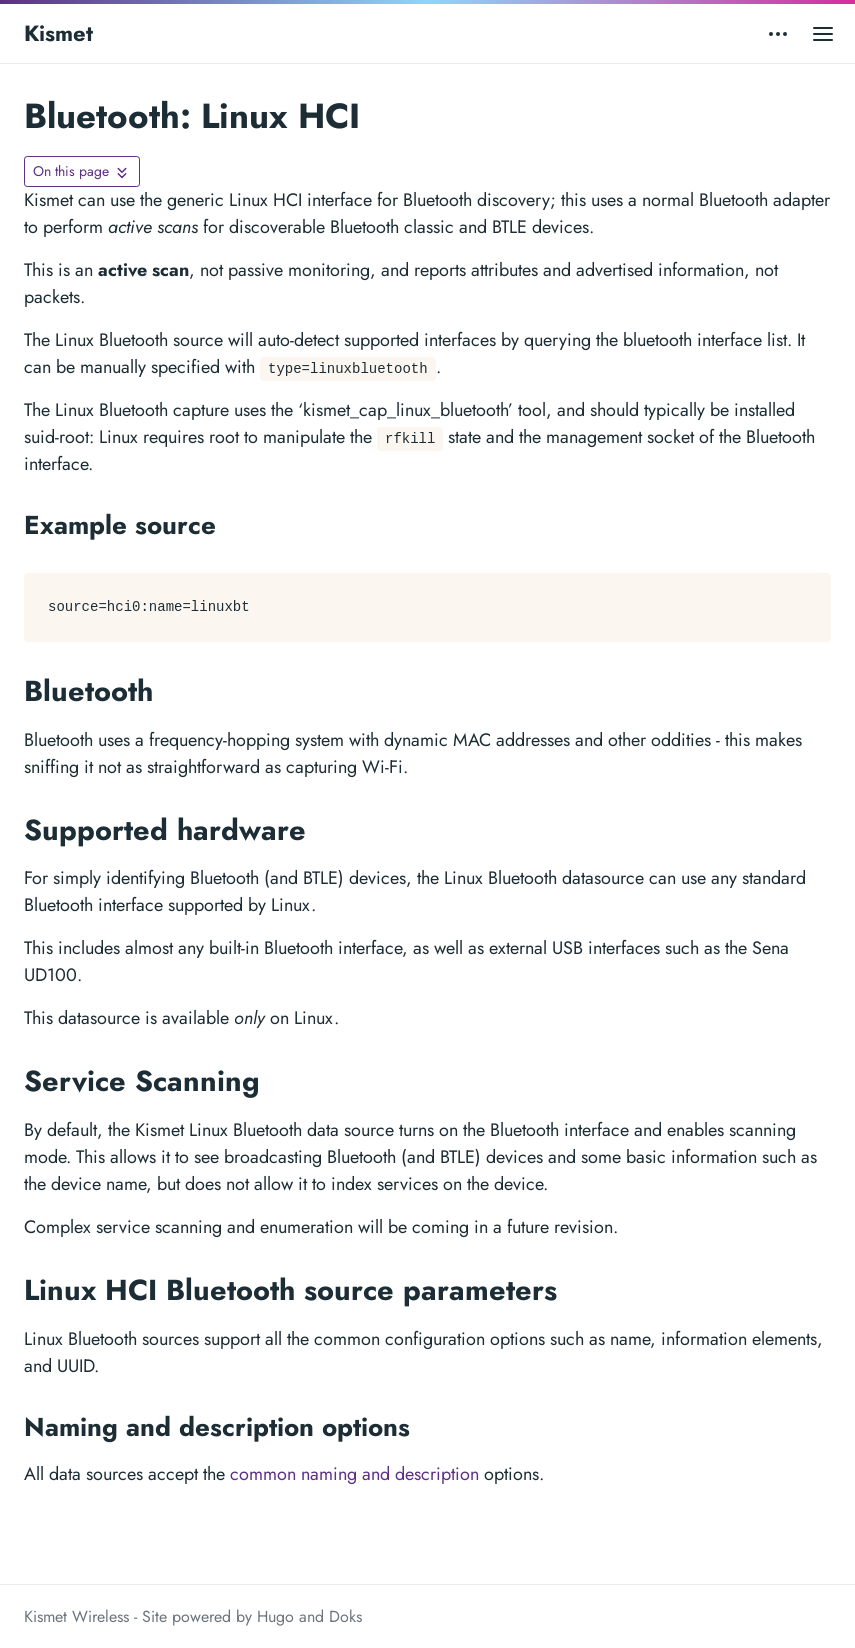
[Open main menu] (823, 33)
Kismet (58, 33)
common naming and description (354, 1474)
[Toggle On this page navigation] (82, 171)
